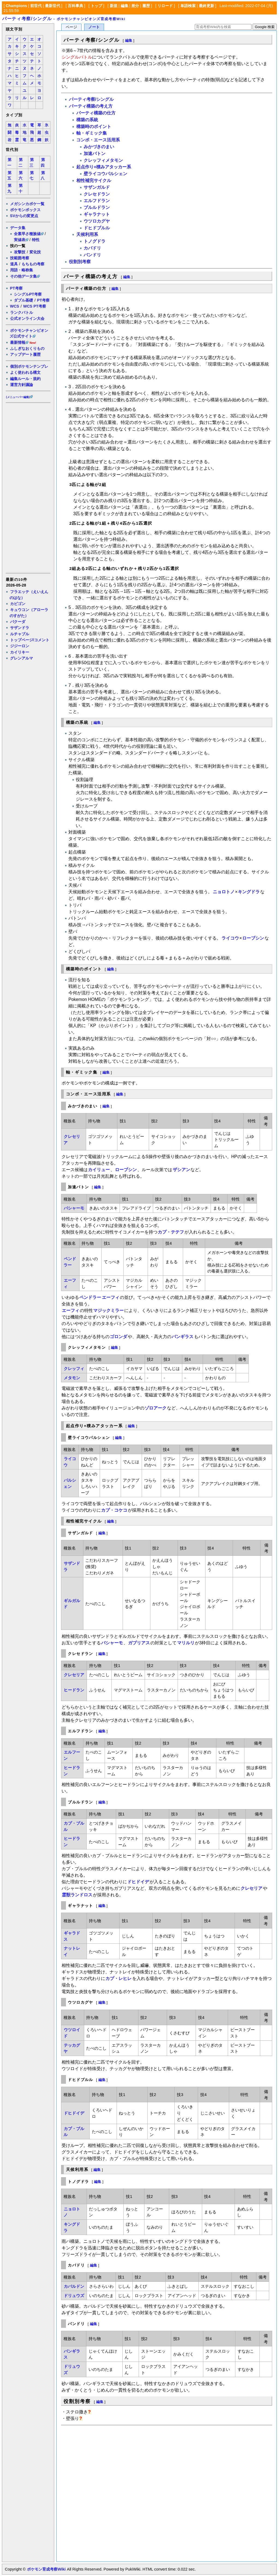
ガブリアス (139, 1643)
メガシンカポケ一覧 (27, 204)
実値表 (19, 240)
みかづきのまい (99, 146)
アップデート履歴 (25, 354)
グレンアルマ (21, 658)
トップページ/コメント (29, 640)
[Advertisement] (28, 487)
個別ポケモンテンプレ (29, 366)
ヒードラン (74, 1690)
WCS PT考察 (34, 306)
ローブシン (253, 938)
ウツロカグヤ (97, 221)
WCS (14, 306)
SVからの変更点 (24, 216)
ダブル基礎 (23, 300)
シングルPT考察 (28, 294)
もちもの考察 (33, 264)
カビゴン (17, 604)
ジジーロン (19, 646)
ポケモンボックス (25, 210)
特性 (36, 240)
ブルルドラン (97, 207)
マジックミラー (108, 1310)
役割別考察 (80, 261)
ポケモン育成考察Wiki (46, 2569)
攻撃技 (19, 252)
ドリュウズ (74, 2295)
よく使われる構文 (25, 372)
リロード (165, 6)
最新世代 (52, 6)
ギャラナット (97, 214)
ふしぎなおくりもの (27, 348)
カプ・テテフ (171, 1232)
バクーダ (17, 621)
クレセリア (74, 1674)
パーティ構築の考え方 (91, 106)
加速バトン (94, 153)
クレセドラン (97, 194)
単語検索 (188, 6)
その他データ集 (23, 276)
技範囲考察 (19, 258)
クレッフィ (74, 1368)
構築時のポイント (93, 126)
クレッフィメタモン (103, 160)
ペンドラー (90, 1297)
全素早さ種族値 (27, 234)
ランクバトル (21, 312)
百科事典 (75, 6)
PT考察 (16, 288)
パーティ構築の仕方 (96, 113)
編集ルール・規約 (25, 378)
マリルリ (186, 1643)
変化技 (35, 252)
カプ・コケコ (114, 1510)
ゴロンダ (118, 1336)
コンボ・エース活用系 (98, 140)
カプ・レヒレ (118, 1978)
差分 (135, 6)
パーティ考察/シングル (27, 18)
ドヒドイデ (138, 1881)
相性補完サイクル (93, 180)
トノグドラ (94, 241)
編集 (124, 6)
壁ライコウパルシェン (105, 173)
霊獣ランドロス (77, 1894)
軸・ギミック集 (91, 133)
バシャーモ (74, 1208)
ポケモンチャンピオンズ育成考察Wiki (91, 19)
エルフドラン (97, 200)
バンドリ (92, 255)
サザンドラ (19, 627)
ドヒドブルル (97, 228)
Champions (16, 6)
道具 (14, 264)
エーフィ (110, 1297)
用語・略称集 (21, 270)
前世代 (36, 6)
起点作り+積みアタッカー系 (103, 167)
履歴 (146, 6)
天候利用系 (87, 234)
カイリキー (19, 652)
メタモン (72, 1377)
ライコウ (230, 938)
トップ (96, 6)
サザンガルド (97, 187)
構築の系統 (87, 119)
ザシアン (181, 1169)
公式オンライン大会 (27, 318)
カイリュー (99, 1169)
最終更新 (206, 6)
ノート (94, 27)
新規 (113, 6)
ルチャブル (19, 634)
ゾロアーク (155, 1408)
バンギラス (182, 1336)
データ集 (17, 228)
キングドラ (249, 891)
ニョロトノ (224, 891)
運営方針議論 (21, 384)
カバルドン (74, 2286)
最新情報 (17, 342)
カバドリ (92, 248)
